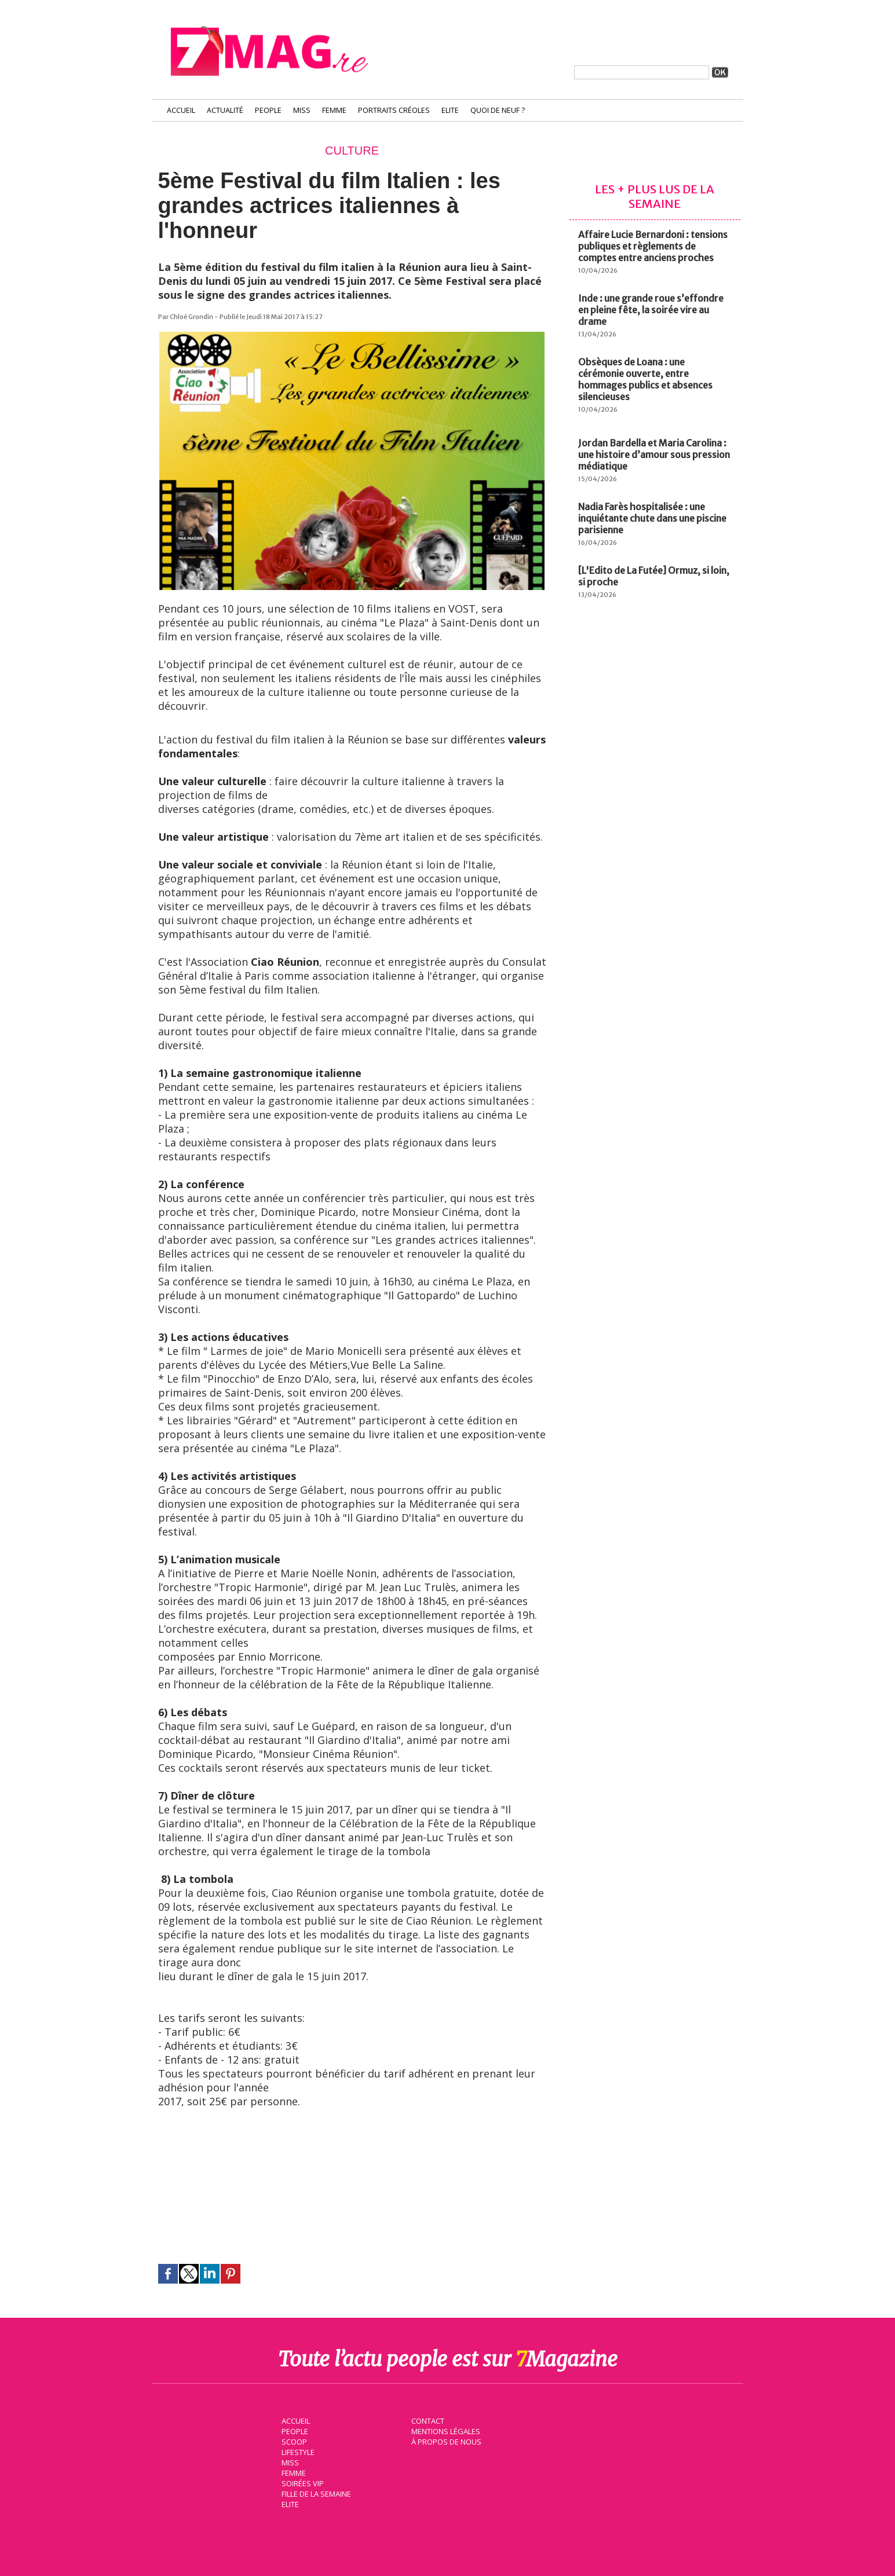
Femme (334, 110)
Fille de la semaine (314, 2492)
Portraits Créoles (394, 110)
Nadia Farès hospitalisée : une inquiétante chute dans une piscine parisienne (652, 518)
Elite (450, 110)
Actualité (225, 110)
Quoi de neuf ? (497, 110)
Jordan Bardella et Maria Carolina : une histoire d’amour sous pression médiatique (654, 454)
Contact (426, 2419)
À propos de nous (445, 2440)
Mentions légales (444, 2430)
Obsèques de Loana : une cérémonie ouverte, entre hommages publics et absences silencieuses (645, 379)
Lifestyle (296, 2451)
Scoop (292, 2440)
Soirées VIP (300, 2482)
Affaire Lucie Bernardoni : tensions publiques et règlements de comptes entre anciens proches (653, 246)
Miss (301, 110)
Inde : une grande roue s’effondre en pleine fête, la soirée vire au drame (651, 309)
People (268, 110)
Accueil (181, 110)
